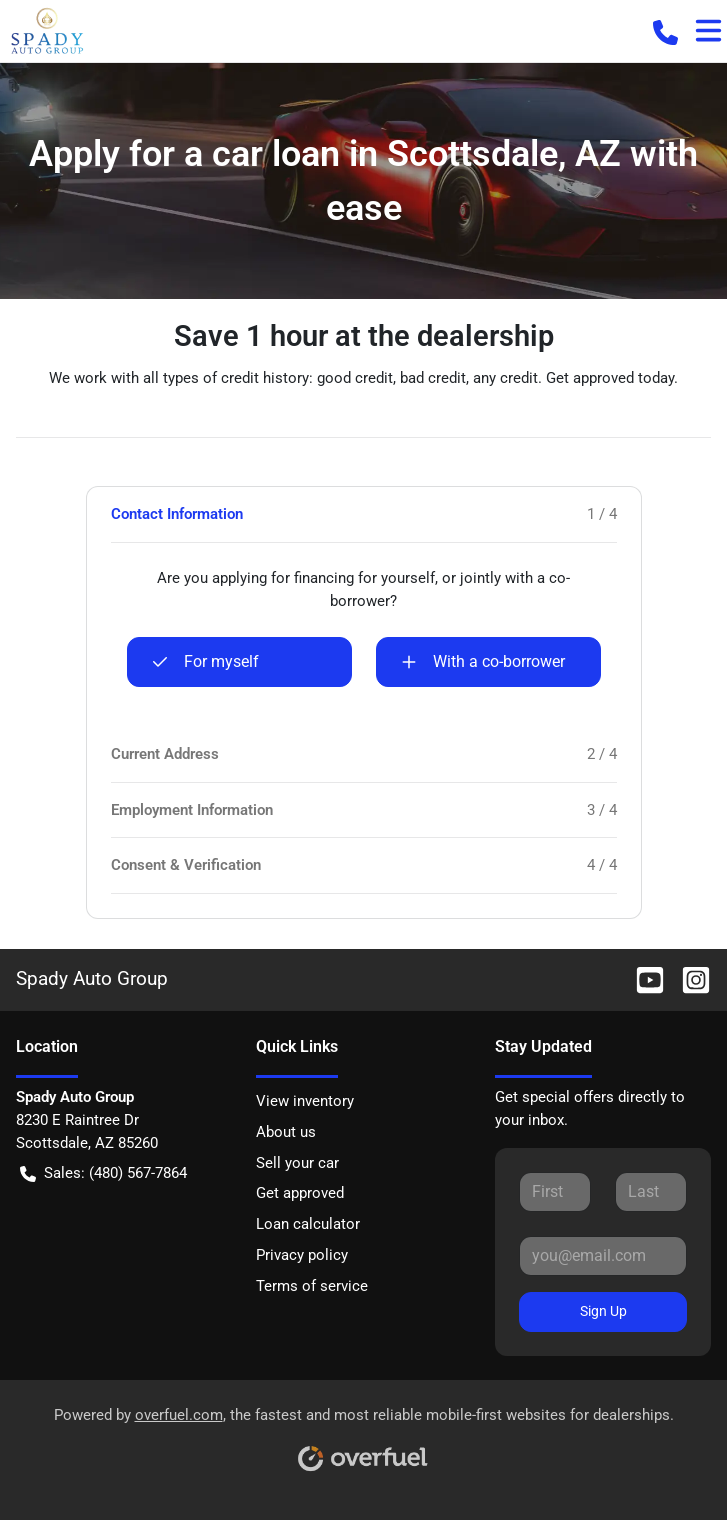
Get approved (300, 1193)
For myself (205, 662)
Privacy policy (302, 1255)
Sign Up (603, 1311)
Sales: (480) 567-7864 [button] (103, 1173)
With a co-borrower (483, 662)
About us (286, 1132)
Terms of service (312, 1286)
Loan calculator (308, 1224)
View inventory (305, 1101)
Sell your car (297, 1163)
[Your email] (603, 1256)
